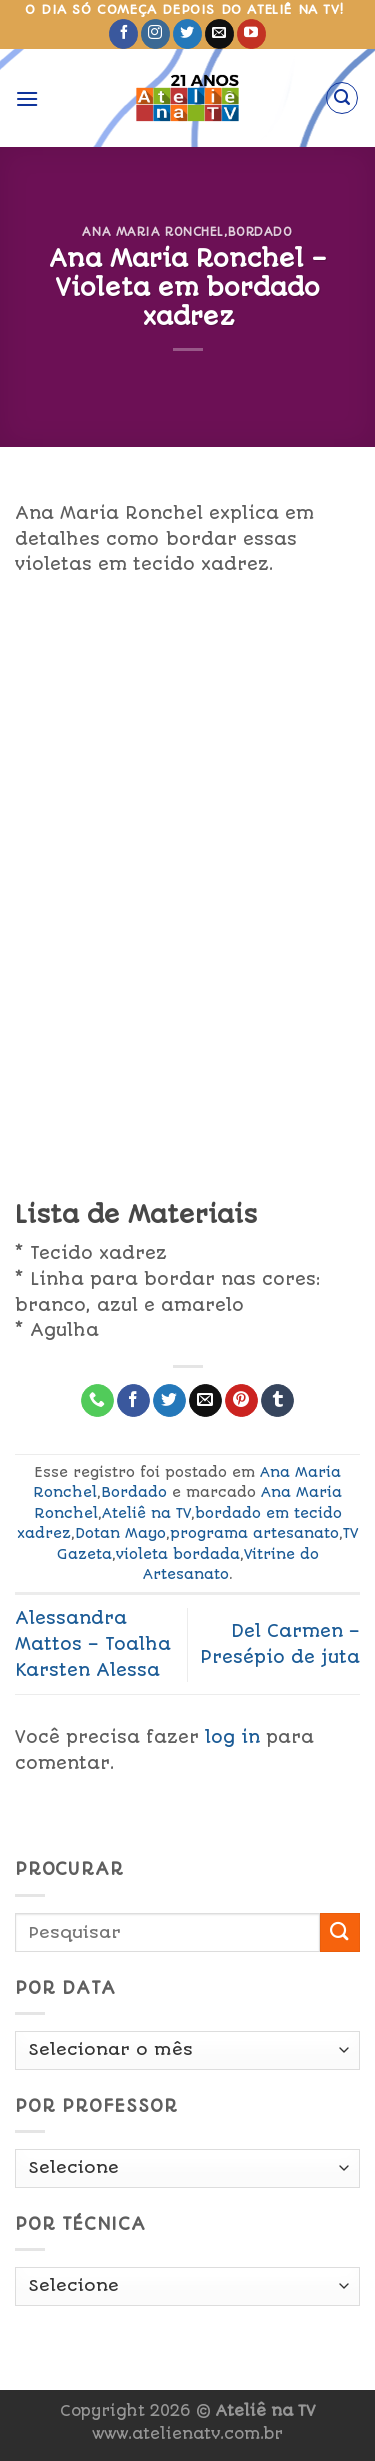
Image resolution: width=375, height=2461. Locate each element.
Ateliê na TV (146, 1513)
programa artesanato (254, 1533)
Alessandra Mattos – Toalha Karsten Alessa (93, 1643)
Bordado (260, 232)
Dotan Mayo (120, 1533)
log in (232, 1737)
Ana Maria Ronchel (153, 232)
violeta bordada (178, 1554)
